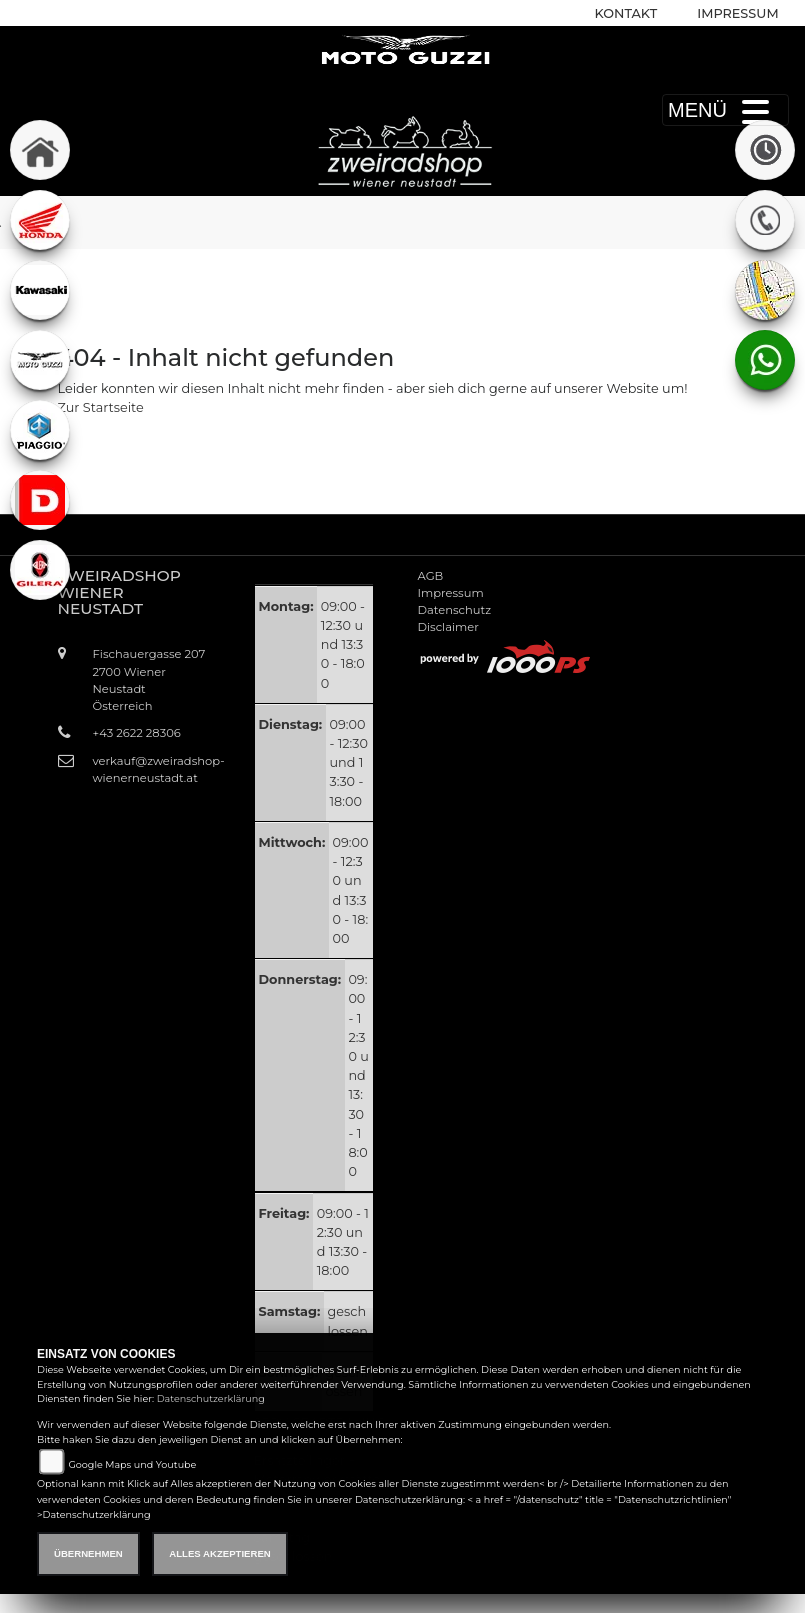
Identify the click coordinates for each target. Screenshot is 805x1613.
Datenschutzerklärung (211, 1398)
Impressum (737, 13)
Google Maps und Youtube (132, 1464)
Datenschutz (455, 610)
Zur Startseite (101, 407)
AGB (431, 576)
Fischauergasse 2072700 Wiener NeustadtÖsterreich (149, 679)
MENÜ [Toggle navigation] (725, 110)
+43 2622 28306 (137, 733)
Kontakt (626, 13)
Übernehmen (88, 1553)
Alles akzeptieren (219, 1553)
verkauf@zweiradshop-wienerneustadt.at (150, 769)
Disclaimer (448, 627)
